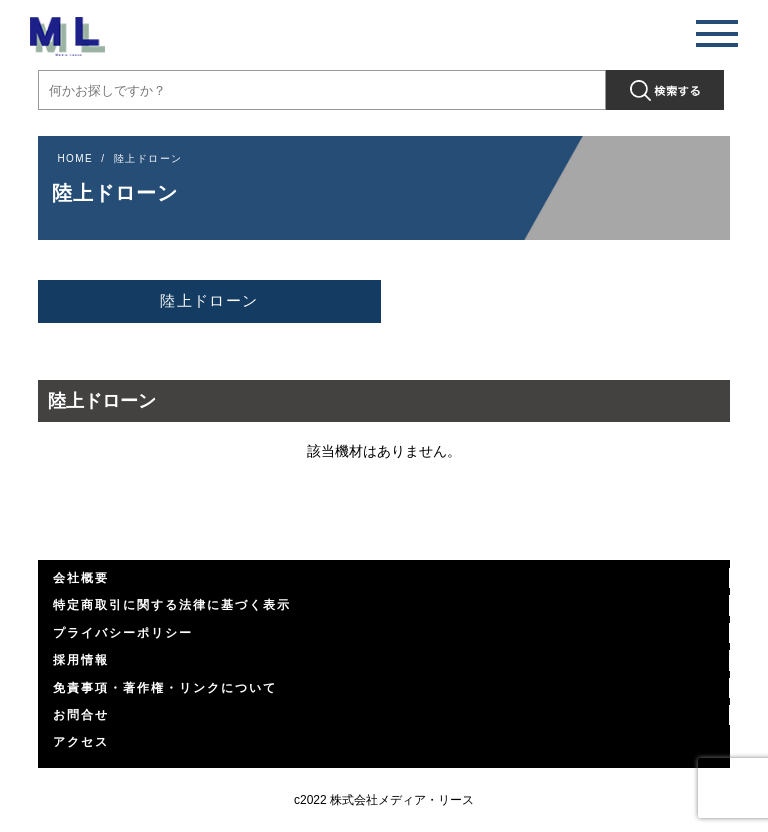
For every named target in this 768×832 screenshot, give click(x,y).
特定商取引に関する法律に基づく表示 (172, 605)
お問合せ (81, 715)
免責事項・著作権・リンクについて (165, 688)
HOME (75, 158)
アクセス (81, 742)
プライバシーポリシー (123, 633)
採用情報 (81, 660)
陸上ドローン (209, 300)
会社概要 (81, 578)
